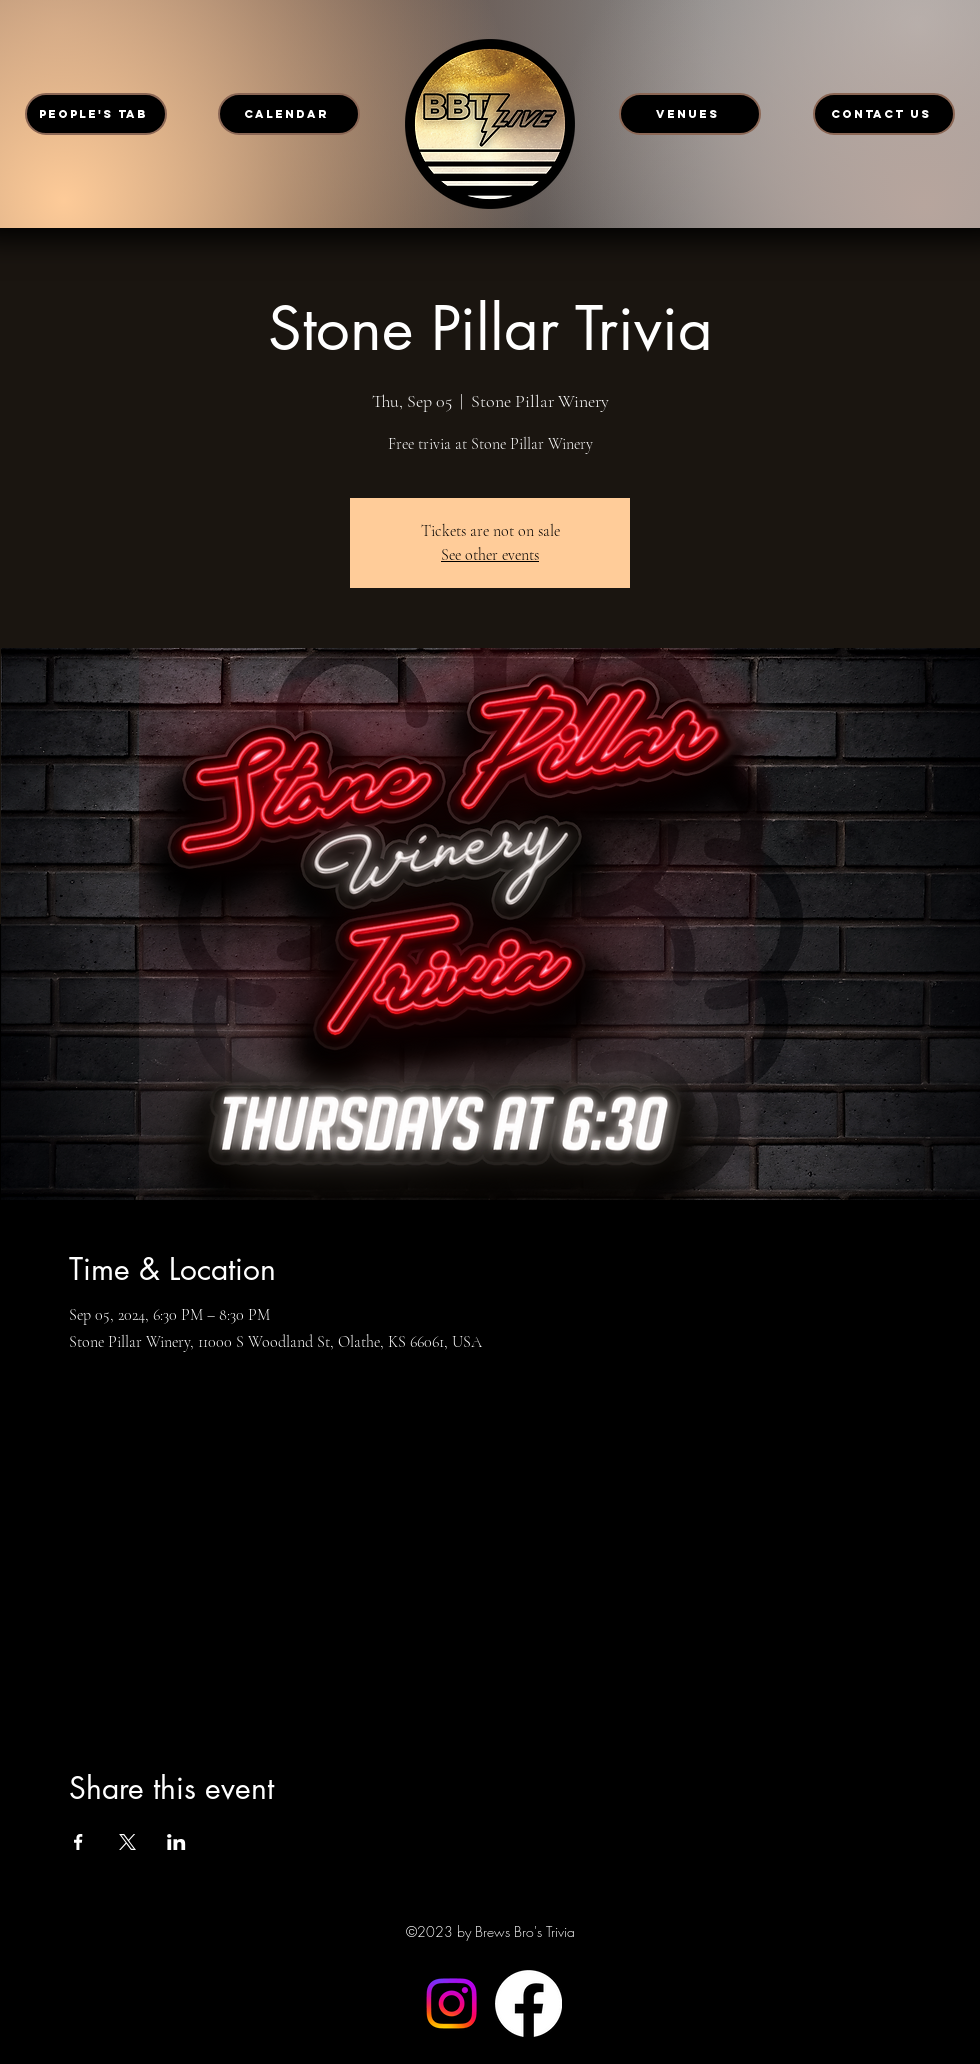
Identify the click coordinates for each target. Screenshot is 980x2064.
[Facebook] (528, 2003)
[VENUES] (690, 114)
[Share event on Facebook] (78, 1842)
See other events (490, 555)
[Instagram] (451, 2003)
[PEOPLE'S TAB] (96, 114)
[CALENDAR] (289, 114)
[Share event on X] (127, 1842)
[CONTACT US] (884, 114)
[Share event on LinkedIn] (176, 1842)
